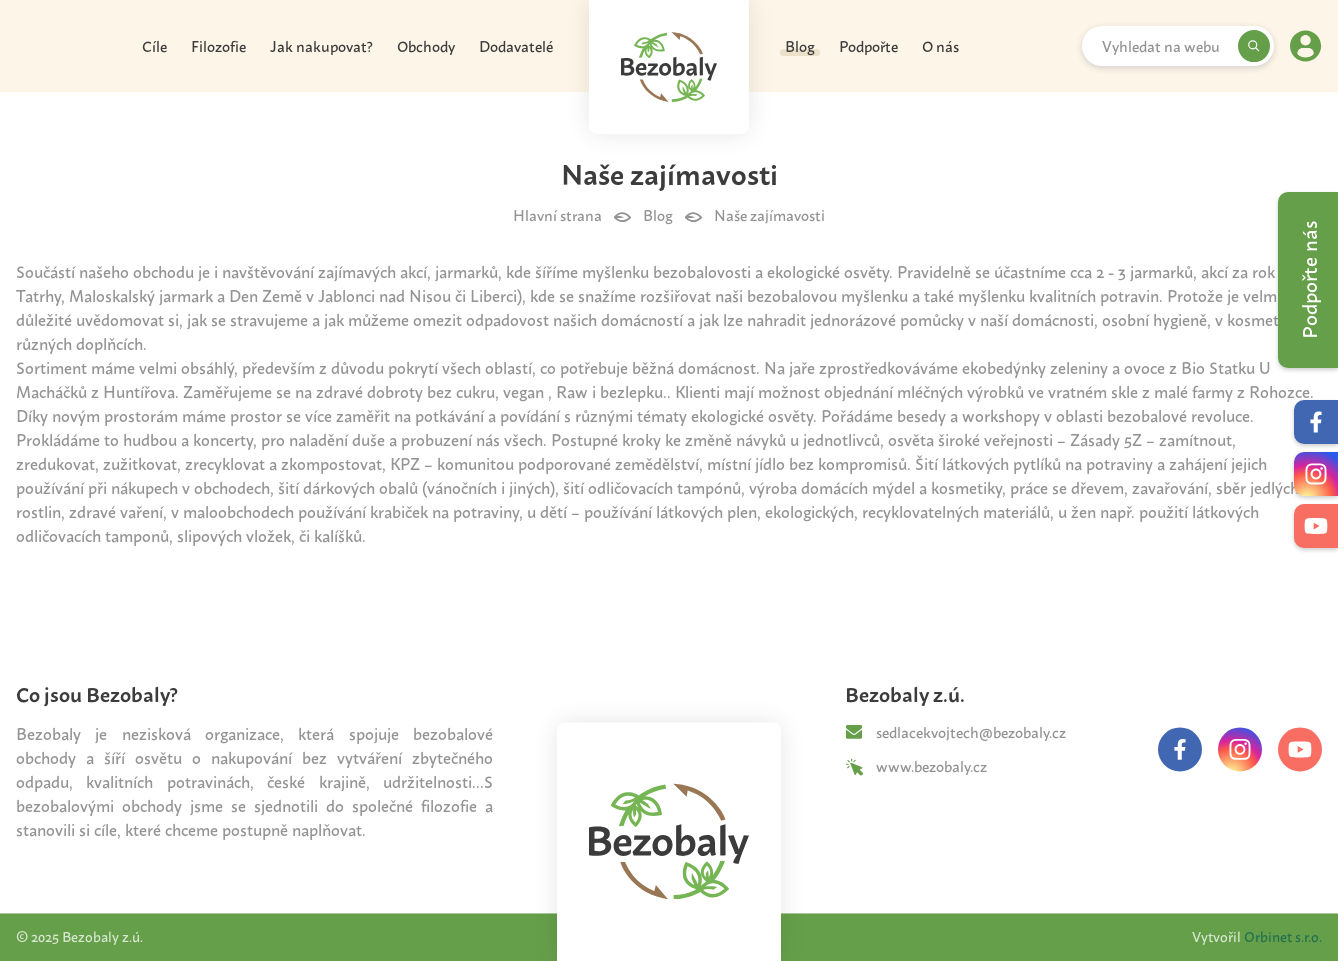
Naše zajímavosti (769, 223)
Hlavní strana (557, 223)
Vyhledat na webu (1161, 50)
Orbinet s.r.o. (1283, 937)
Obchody (426, 49)
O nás (940, 49)
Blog (800, 49)
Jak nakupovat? (321, 49)
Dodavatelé (516, 49)
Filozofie (218, 49)
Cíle (154, 49)
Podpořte (868, 49)
